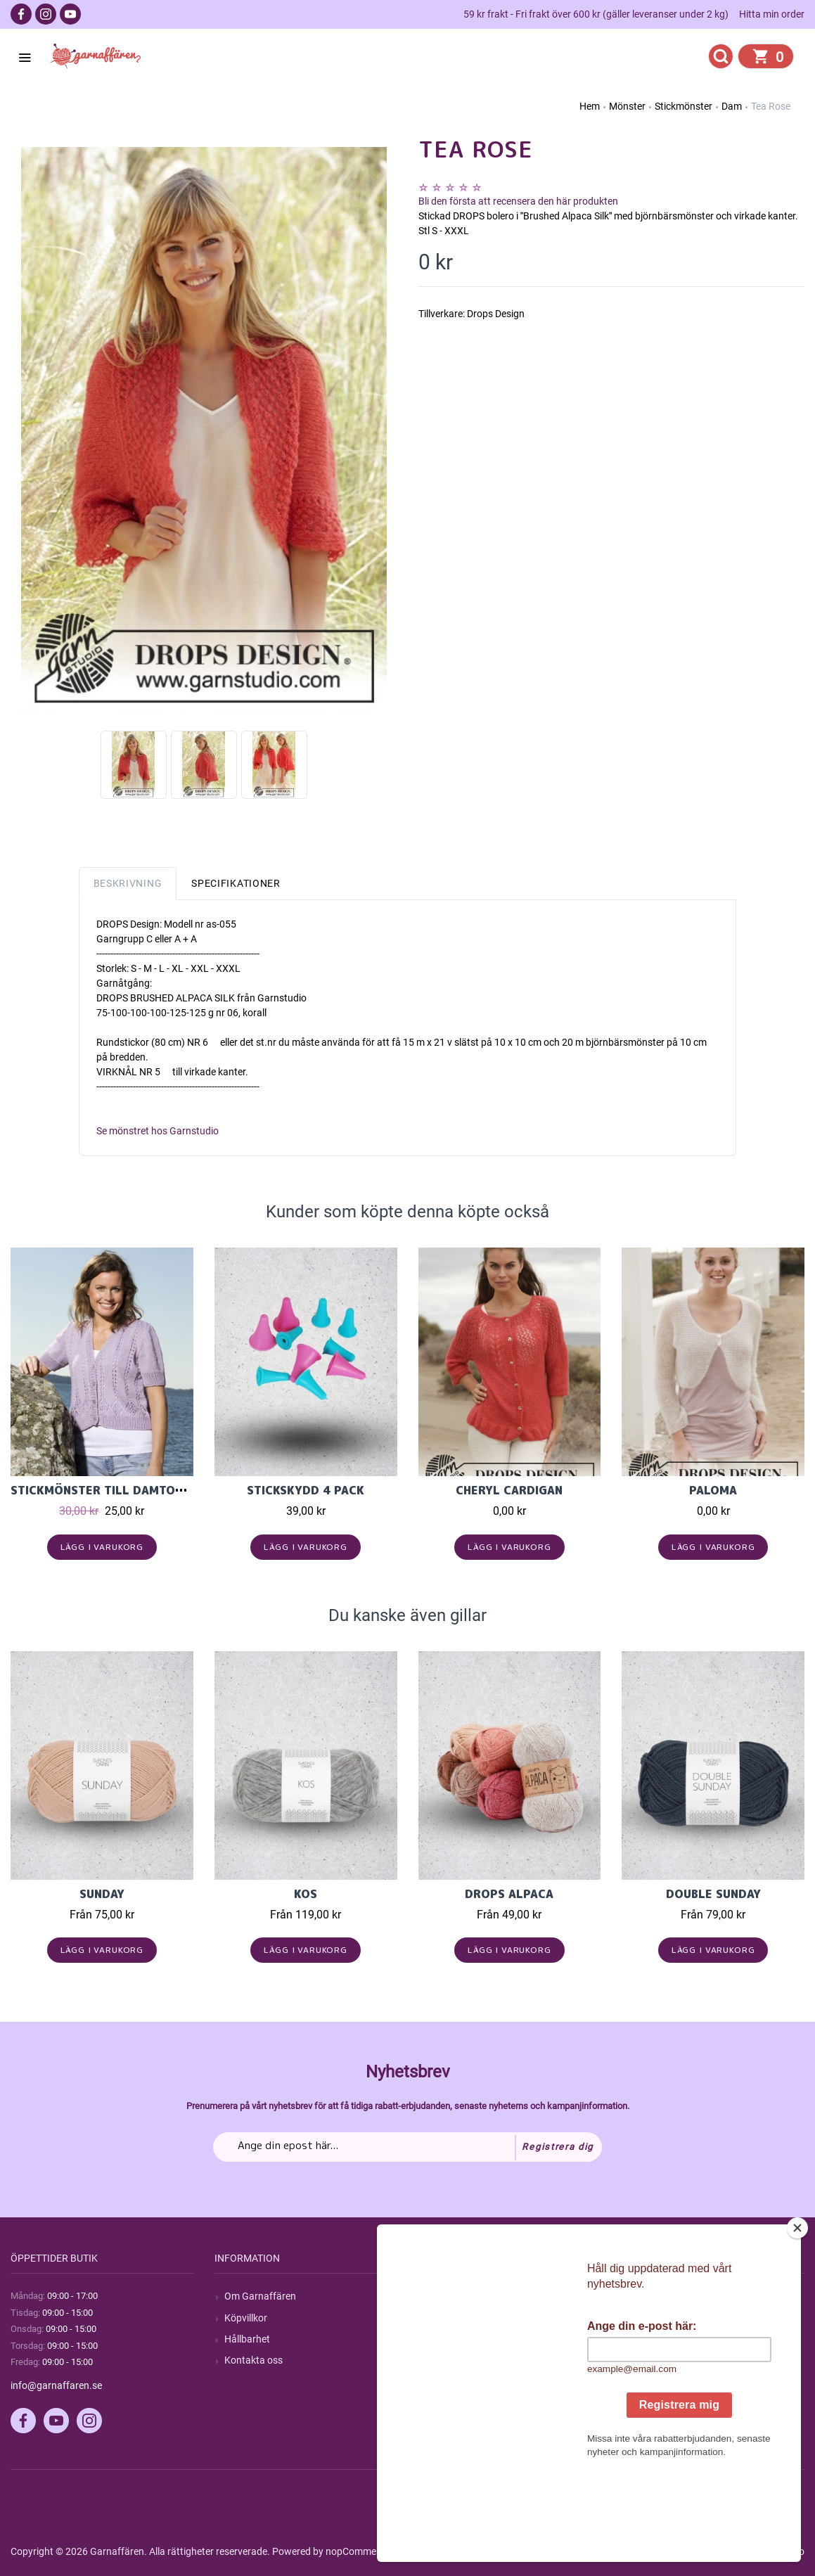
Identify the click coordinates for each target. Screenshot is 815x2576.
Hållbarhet (247, 2339)
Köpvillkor (245, 2318)
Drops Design (496, 313)
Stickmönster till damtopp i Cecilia (128, 1490)
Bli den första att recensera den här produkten (518, 201)
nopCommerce (358, 2551)
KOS (305, 1894)
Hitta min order (771, 14)
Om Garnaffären (260, 2296)
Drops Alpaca (509, 1894)
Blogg (441, 2318)
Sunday (101, 1894)
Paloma (713, 1490)
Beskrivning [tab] (128, 883)
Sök (436, 2296)
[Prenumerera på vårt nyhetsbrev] (407, 2147)
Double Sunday (713, 1894)
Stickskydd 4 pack (305, 1490)
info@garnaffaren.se (56, 2385)
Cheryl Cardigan (509, 1490)
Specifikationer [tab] (236, 883)
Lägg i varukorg (102, 1547)
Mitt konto (653, 2296)
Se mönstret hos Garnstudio (157, 1130)
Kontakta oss (253, 2360)
